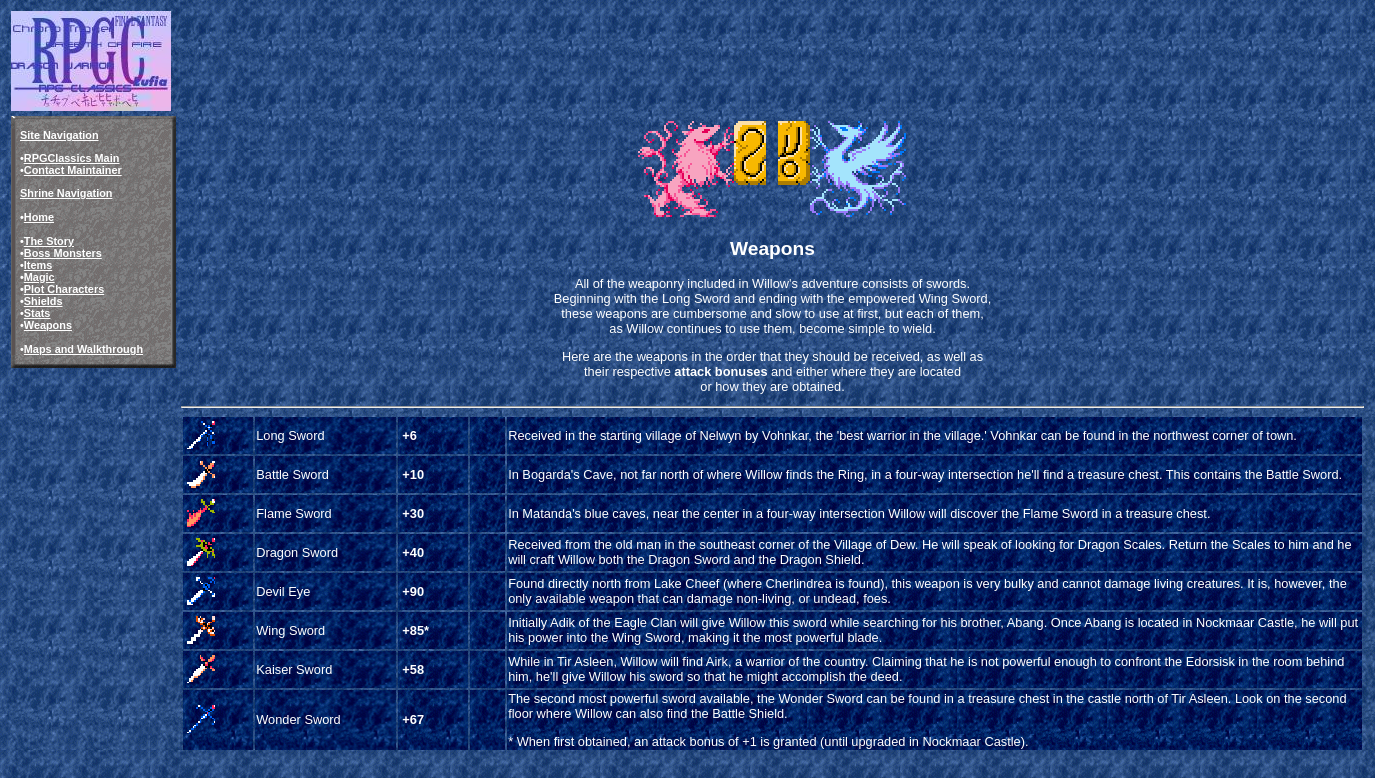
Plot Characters (64, 289)
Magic (39, 277)
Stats (37, 313)
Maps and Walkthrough (83, 349)
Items (38, 265)
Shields (43, 301)
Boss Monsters (63, 253)
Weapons (48, 325)
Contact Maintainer (73, 170)
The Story (49, 241)
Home (39, 217)
